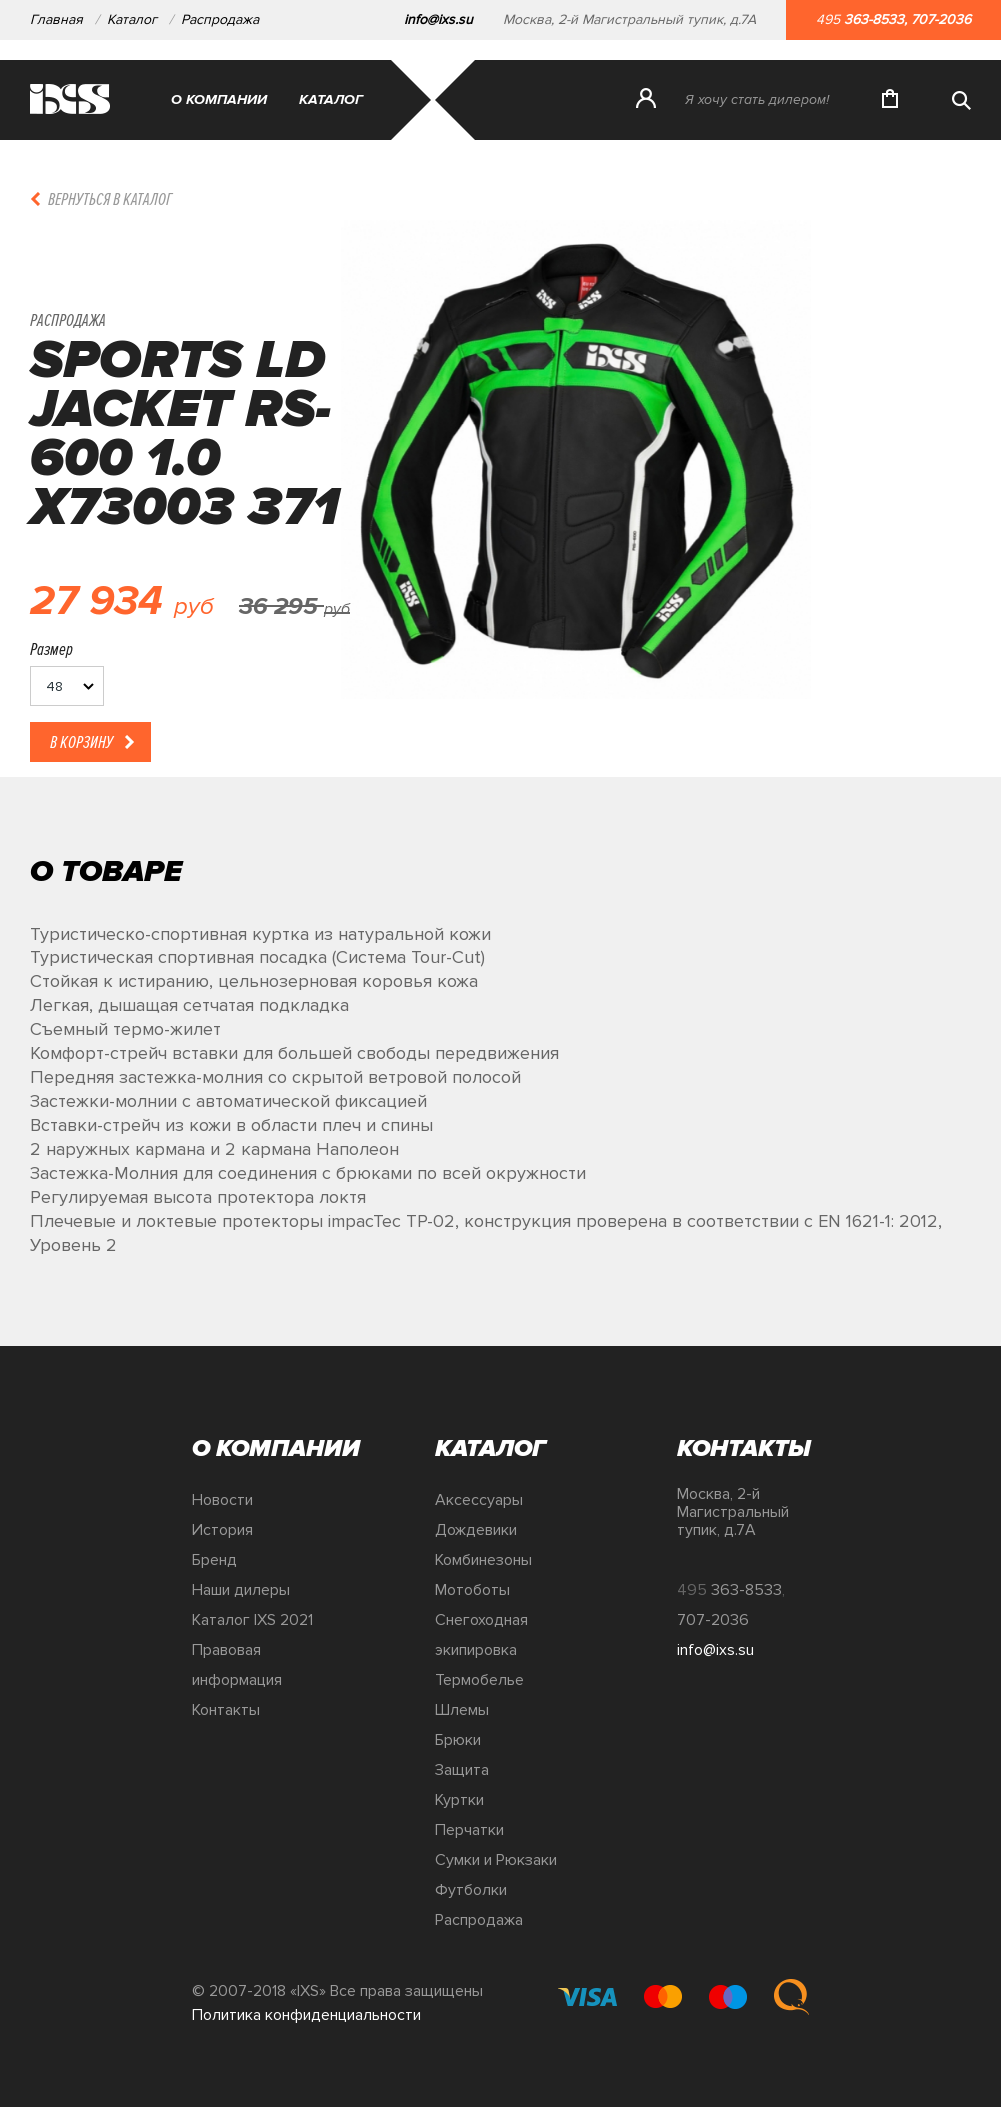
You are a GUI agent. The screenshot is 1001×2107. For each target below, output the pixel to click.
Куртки (459, 1800)
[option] (576, 498)
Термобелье (479, 1680)
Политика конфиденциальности (306, 2015)
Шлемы (462, 1710)
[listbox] (67, 686)
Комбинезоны (483, 1560)
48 (54, 686)
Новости (222, 1500)
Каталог (132, 19)
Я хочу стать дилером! (757, 99)
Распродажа (222, 19)
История (222, 1530)
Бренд (214, 1560)
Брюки (458, 1740)
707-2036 (941, 19)
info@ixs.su (438, 19)
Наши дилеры (241, 1590)
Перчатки (469, 1830)
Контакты (226, 1710)
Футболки (471, 1890)
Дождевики (476, 1530)
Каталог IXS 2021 (252, 1620)
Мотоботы (472, 1590)
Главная (56, 19)
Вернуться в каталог (110, 199)
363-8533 (874, 19)
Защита (462, 1770)
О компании (219, 99)
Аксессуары (479, 1500)
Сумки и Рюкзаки (496, 1860)
